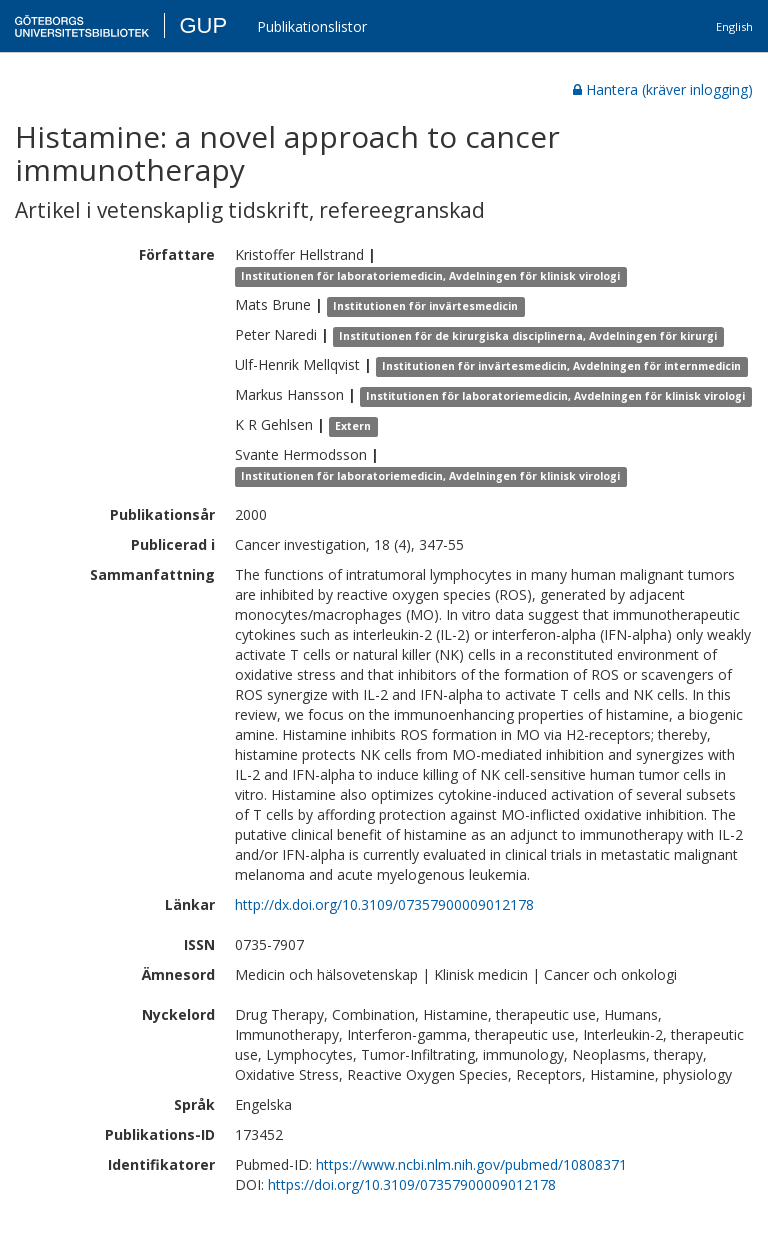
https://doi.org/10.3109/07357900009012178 (412, 1184)
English (734, 26)
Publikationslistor (312, 26)
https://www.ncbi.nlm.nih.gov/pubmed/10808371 (471, 1164)
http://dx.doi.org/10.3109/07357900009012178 (384, 904)
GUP (203, 25)
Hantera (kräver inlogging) (663, 89)
